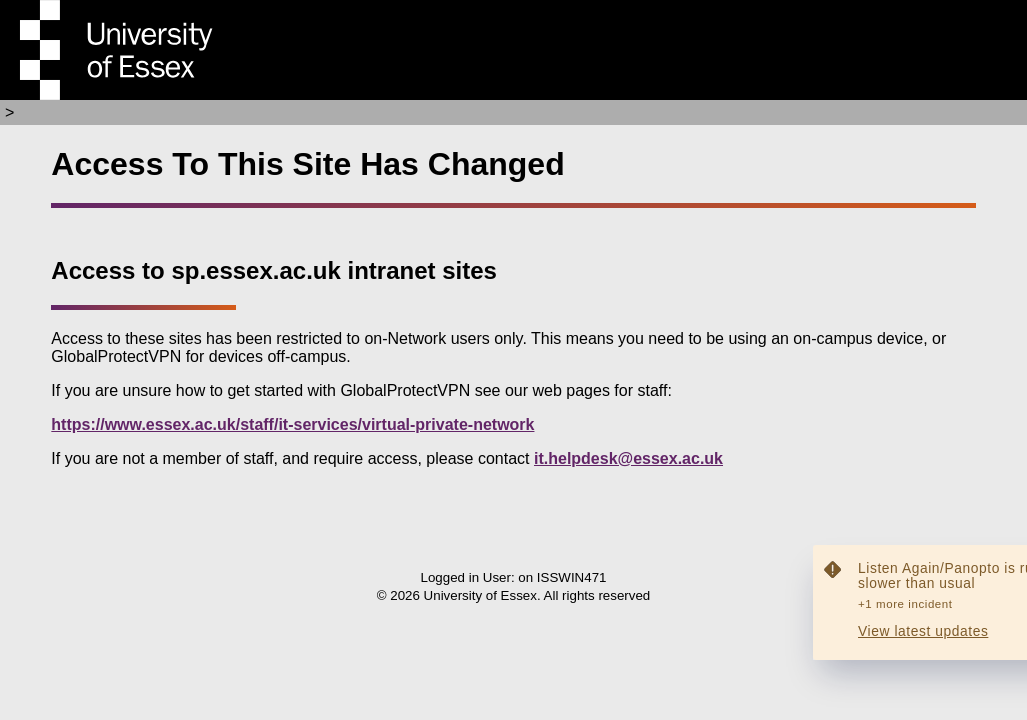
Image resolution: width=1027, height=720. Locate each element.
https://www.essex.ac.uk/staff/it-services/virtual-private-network (292, 424)
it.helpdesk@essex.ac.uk (628, 458)
